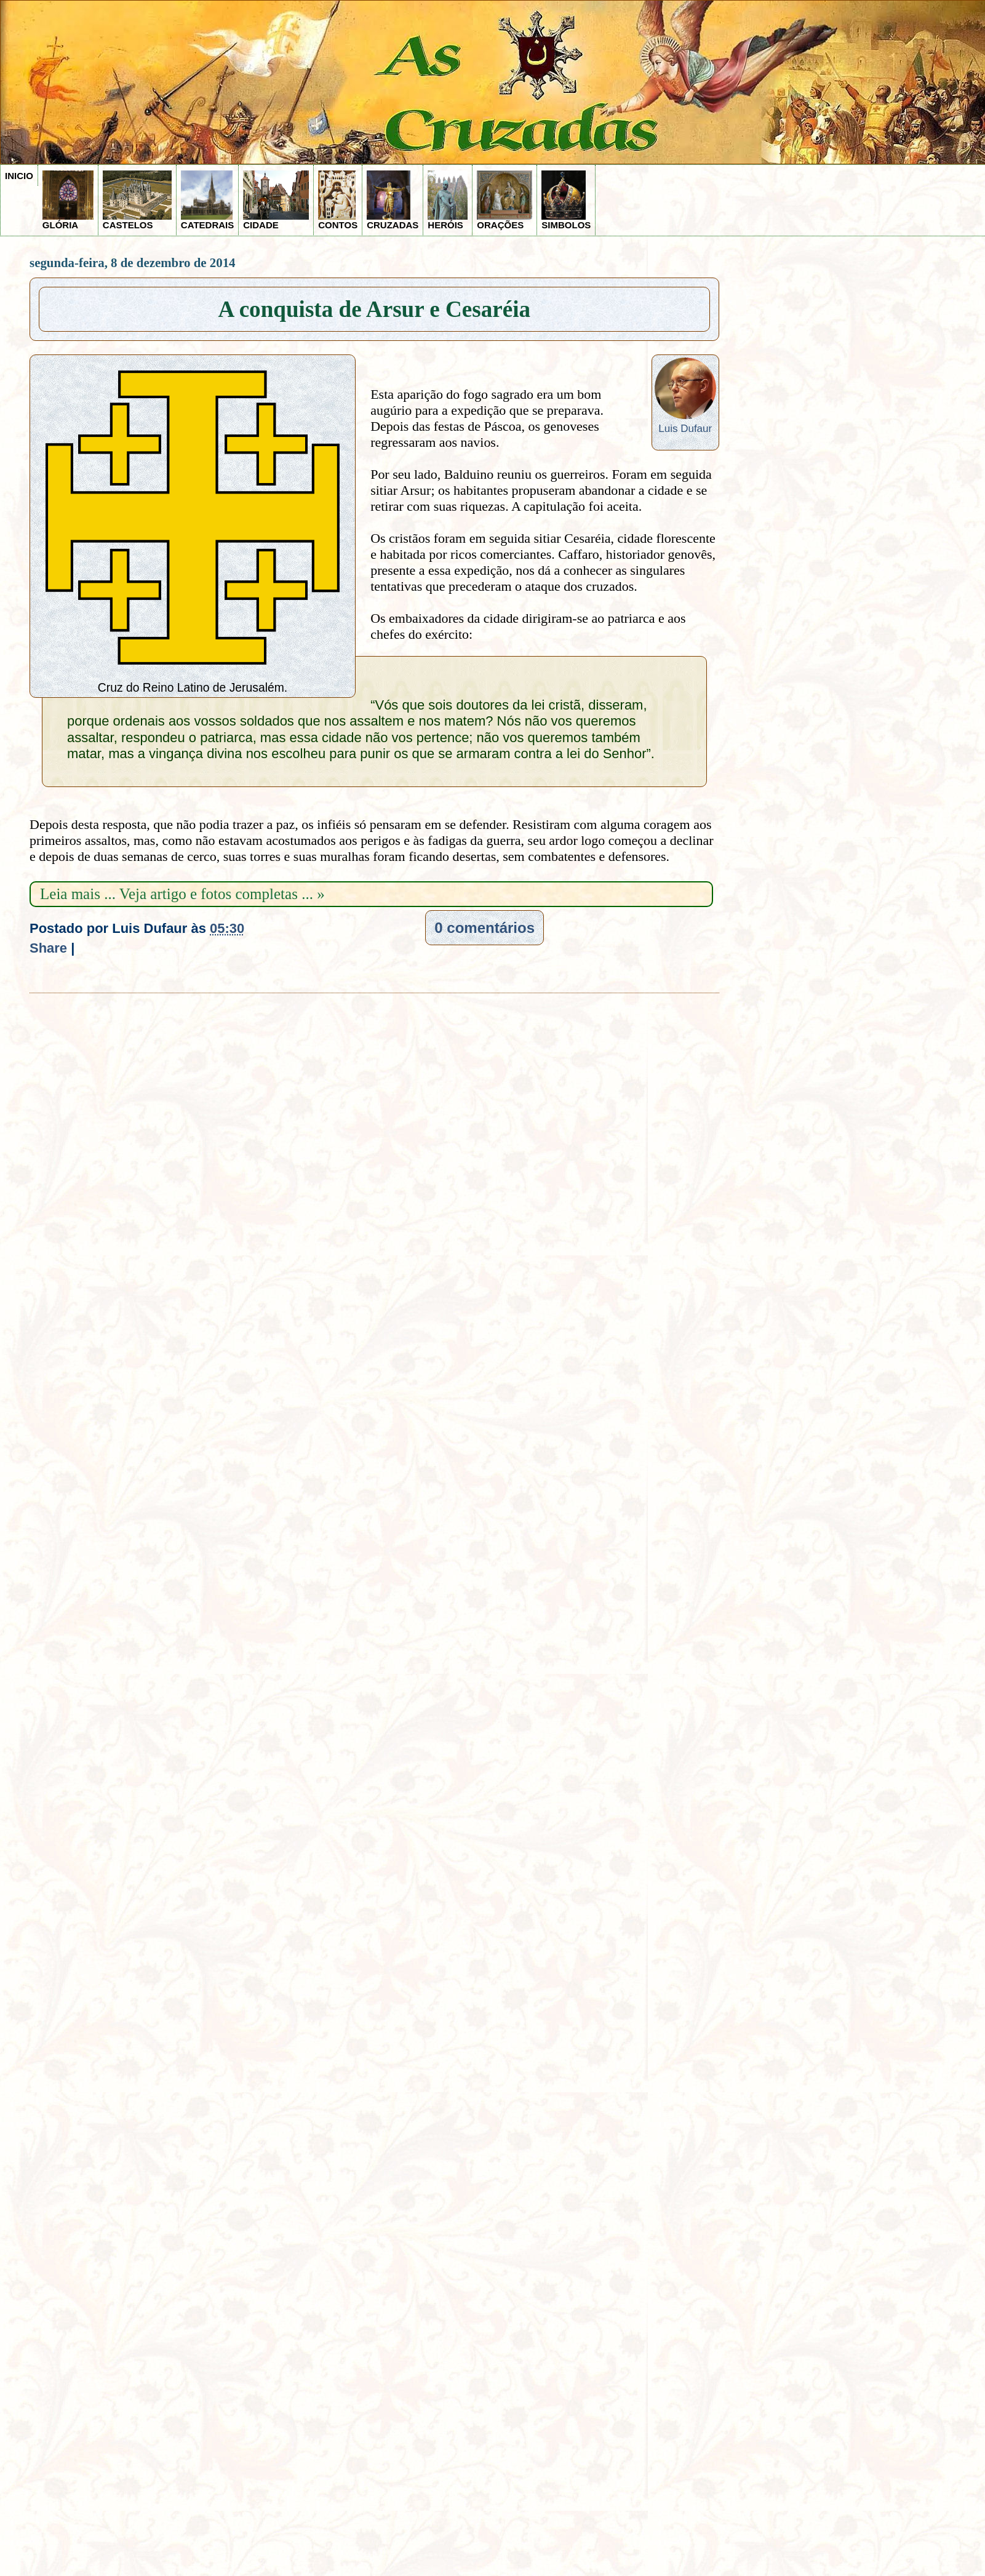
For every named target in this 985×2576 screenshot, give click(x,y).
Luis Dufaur (685, 428)
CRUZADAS (392, 200)
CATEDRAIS (207, 200)
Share (48, 948)
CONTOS (337, 200)
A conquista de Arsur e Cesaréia (374, 309)
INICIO (19, 175)
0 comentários (484, 927)
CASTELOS (137, 200)
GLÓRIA (68, 200)
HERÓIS (448, 200)
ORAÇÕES (504, 200)
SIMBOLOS (566, 200)
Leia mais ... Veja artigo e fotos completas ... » (182, 894)
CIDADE (276, 200)
